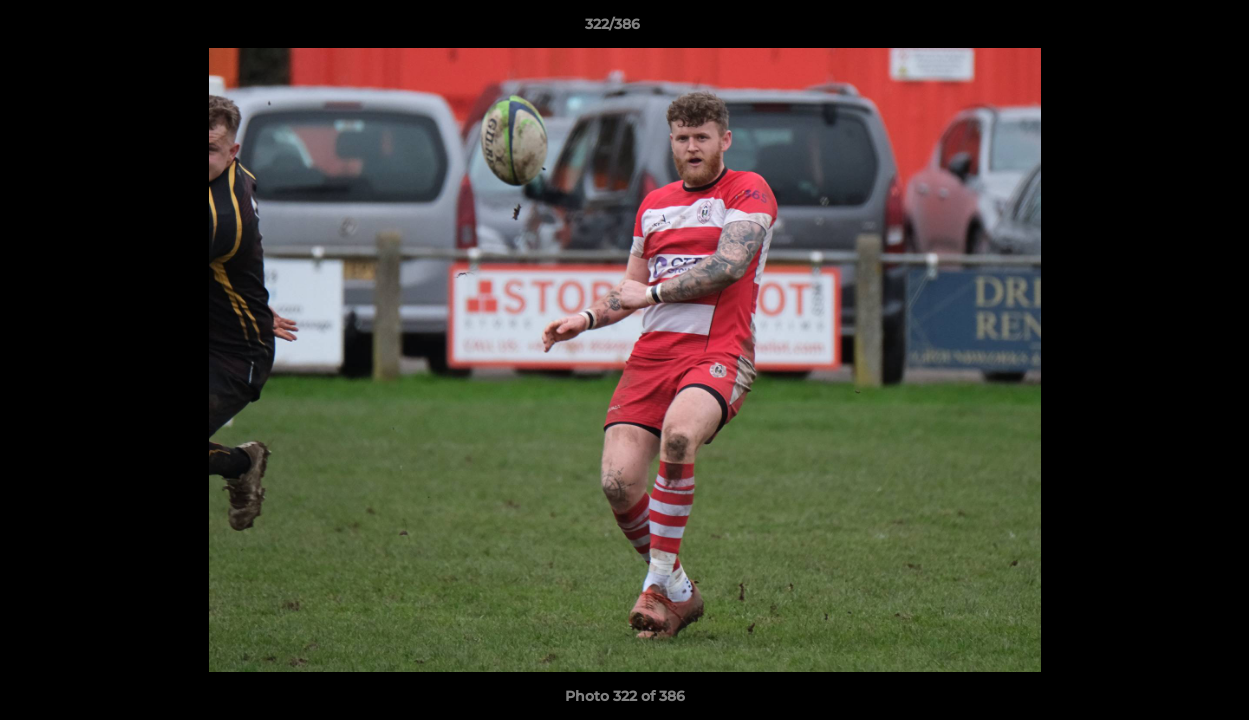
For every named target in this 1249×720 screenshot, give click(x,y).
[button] (1165, 29)
